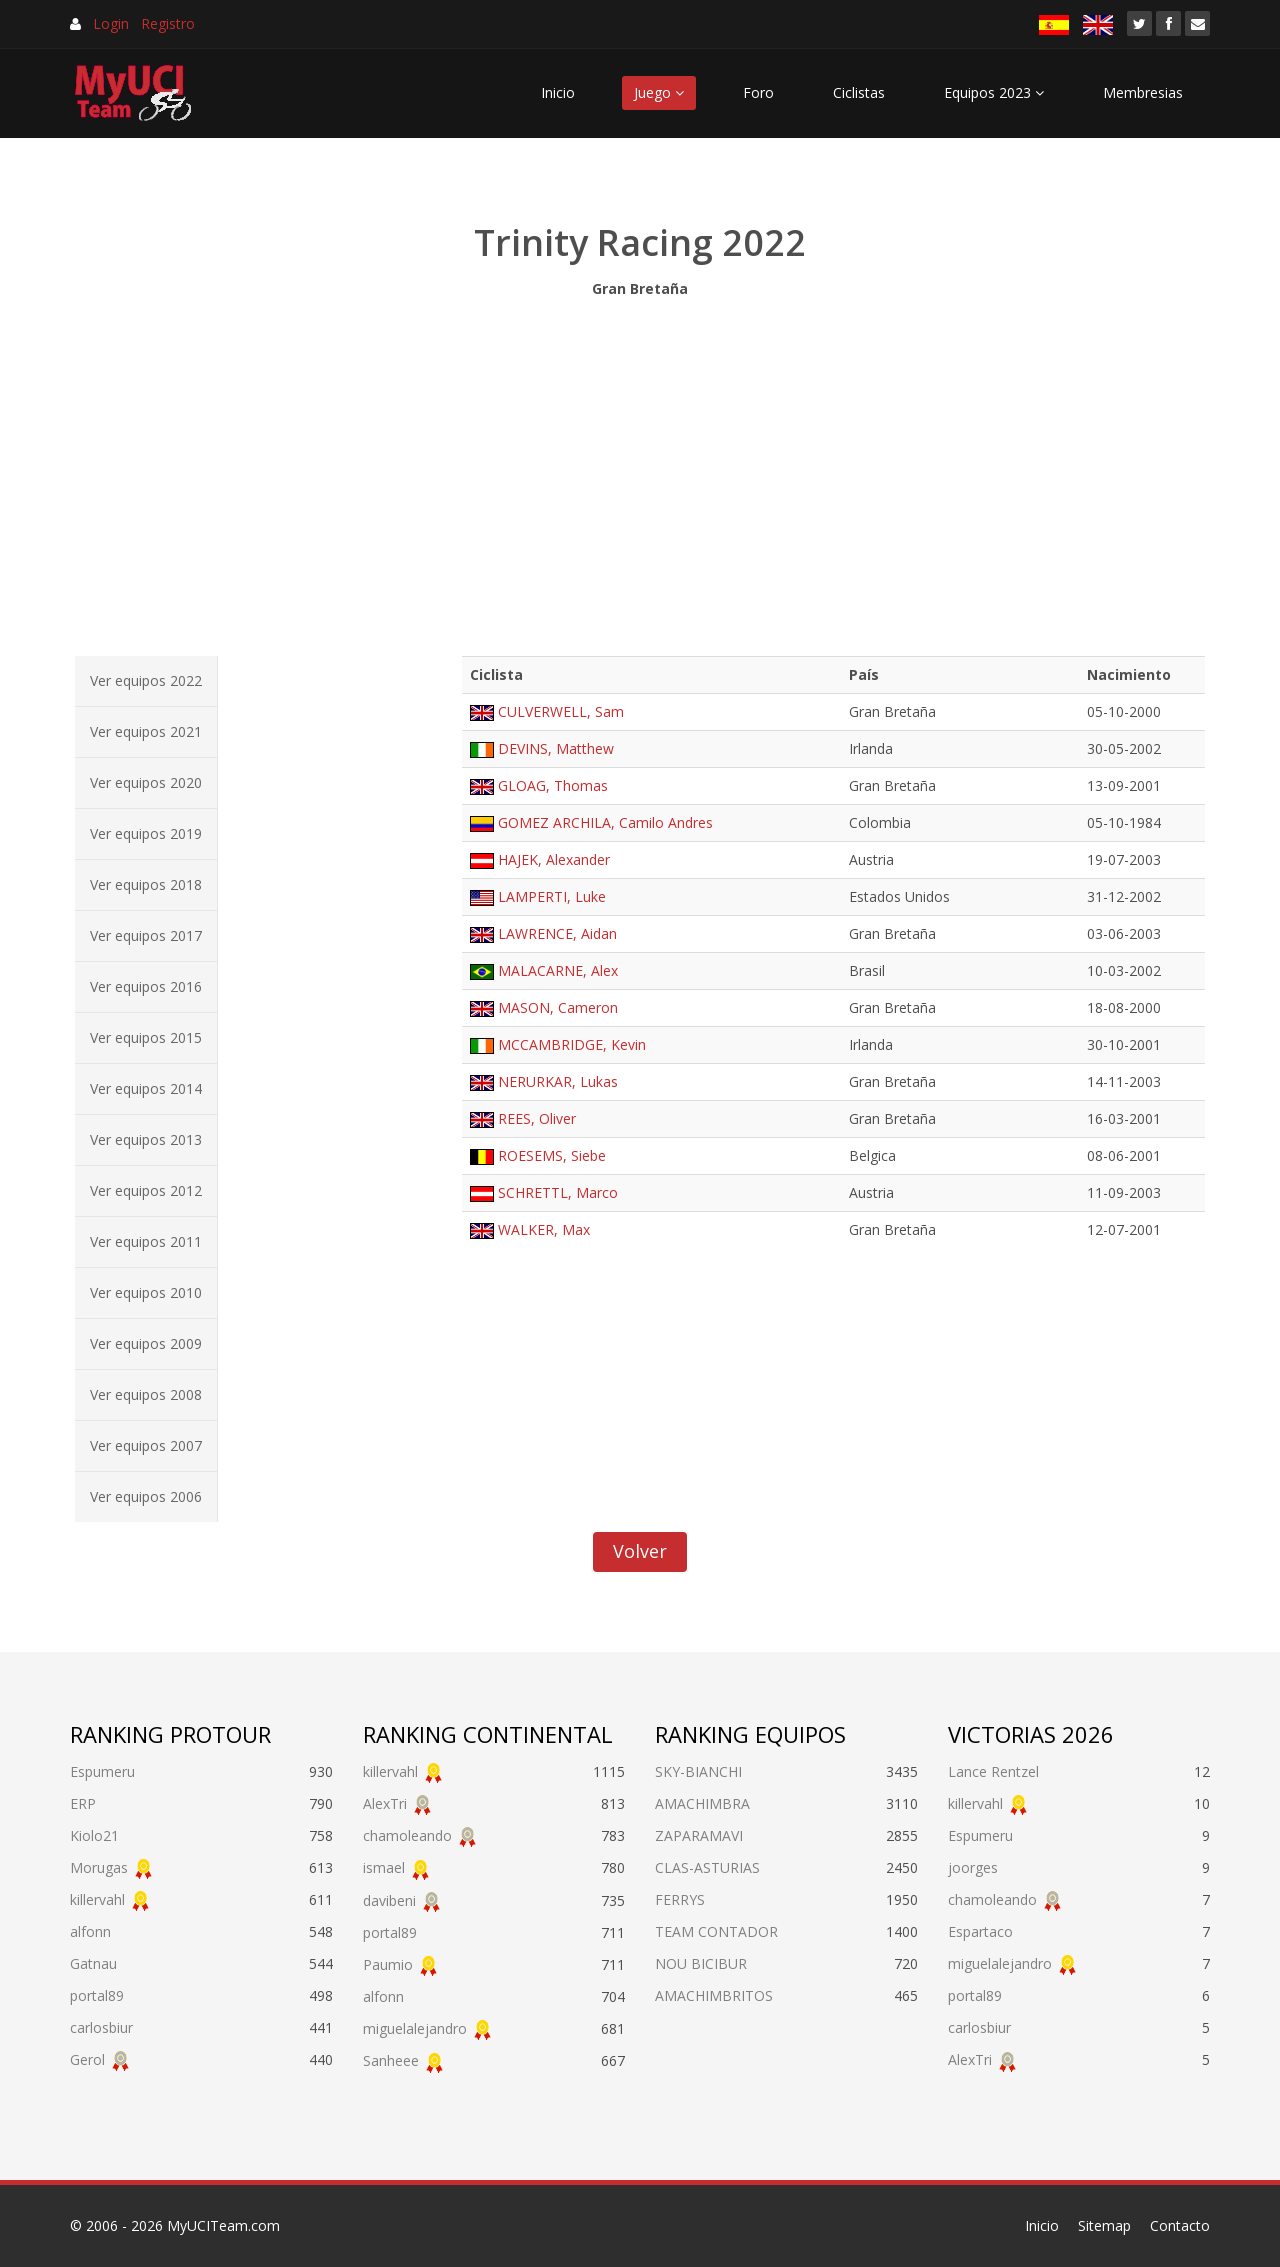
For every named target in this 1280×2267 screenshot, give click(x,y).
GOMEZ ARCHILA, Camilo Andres (605, 822)
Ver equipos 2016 (146, 986)
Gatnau (93, 1963)
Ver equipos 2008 (146, 1394)
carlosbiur (101, 2027)
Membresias (1143, 92)
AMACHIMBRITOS (714, 1995)
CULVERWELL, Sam (561, 711)
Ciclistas (859, 92)
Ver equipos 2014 (146, 1088)
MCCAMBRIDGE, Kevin (572, 1044)
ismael (384, 1867)
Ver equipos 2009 (146, 1343)
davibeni (389, 1900)
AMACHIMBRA (702, 1803)
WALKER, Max (544, 1229)
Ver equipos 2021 (146, 731)
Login (111, 23)
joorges (973, 1867)
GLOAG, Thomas (553, 785)
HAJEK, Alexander (554, 859)
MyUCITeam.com (223, 2225)
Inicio (558, 92)
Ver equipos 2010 (146, 1292)
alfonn (90, 1931)
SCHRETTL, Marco (558, 1192)
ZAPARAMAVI (699, 1835)
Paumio (388, 1964)
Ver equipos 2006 (146, 1496)
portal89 (97, 1995)
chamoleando (407, 1835)
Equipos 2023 (994, 92)
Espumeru (102, 1771)
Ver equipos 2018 (146, 884)
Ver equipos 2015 (146, 1037)
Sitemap (1104, 2225)
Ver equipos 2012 (146, 1190)
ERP (83, 1803)
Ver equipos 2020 (146, 782)
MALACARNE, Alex (558, 970)
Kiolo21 (94, 1835)
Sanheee (391, 2060)
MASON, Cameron (558, 1007)
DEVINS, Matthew (556, 748)
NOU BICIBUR (701, 1963)
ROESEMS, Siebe (552, 1155)
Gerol (87, 2059)
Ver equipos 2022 (146, 680)
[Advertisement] (640, 472)
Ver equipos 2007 (146, 1445)
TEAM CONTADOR (716, 1931)
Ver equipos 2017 (146, 935)
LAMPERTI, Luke (552, 896)
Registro (168, 23)
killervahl (97, 1899)
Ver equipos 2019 (146, 833)
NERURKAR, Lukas (558, 1081)
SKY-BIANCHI (698, 1771)
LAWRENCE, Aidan (557, 933)
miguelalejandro (415, 2028)
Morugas (99, 1867)
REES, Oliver (537, 1118)
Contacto (1180, 2225)
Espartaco (980, 1931)
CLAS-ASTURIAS (707, 1867)
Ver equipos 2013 (146, 1139)
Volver (640, 1551)
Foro (758, 92)
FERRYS (680, 1899)
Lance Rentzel (993, 1771)
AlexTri (385, 1803)
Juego (659, 92)
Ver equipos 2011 (146, 1241)
